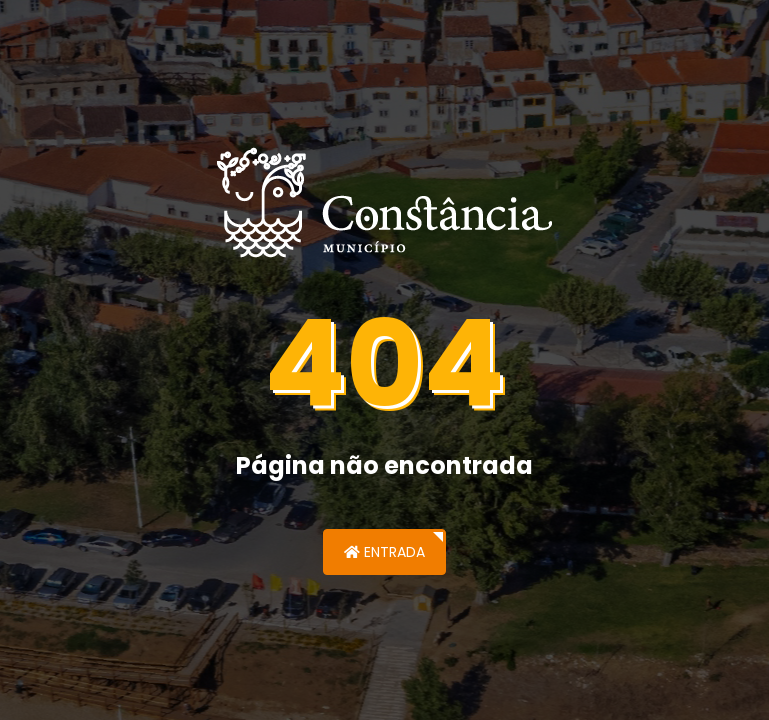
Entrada (384, 552)
